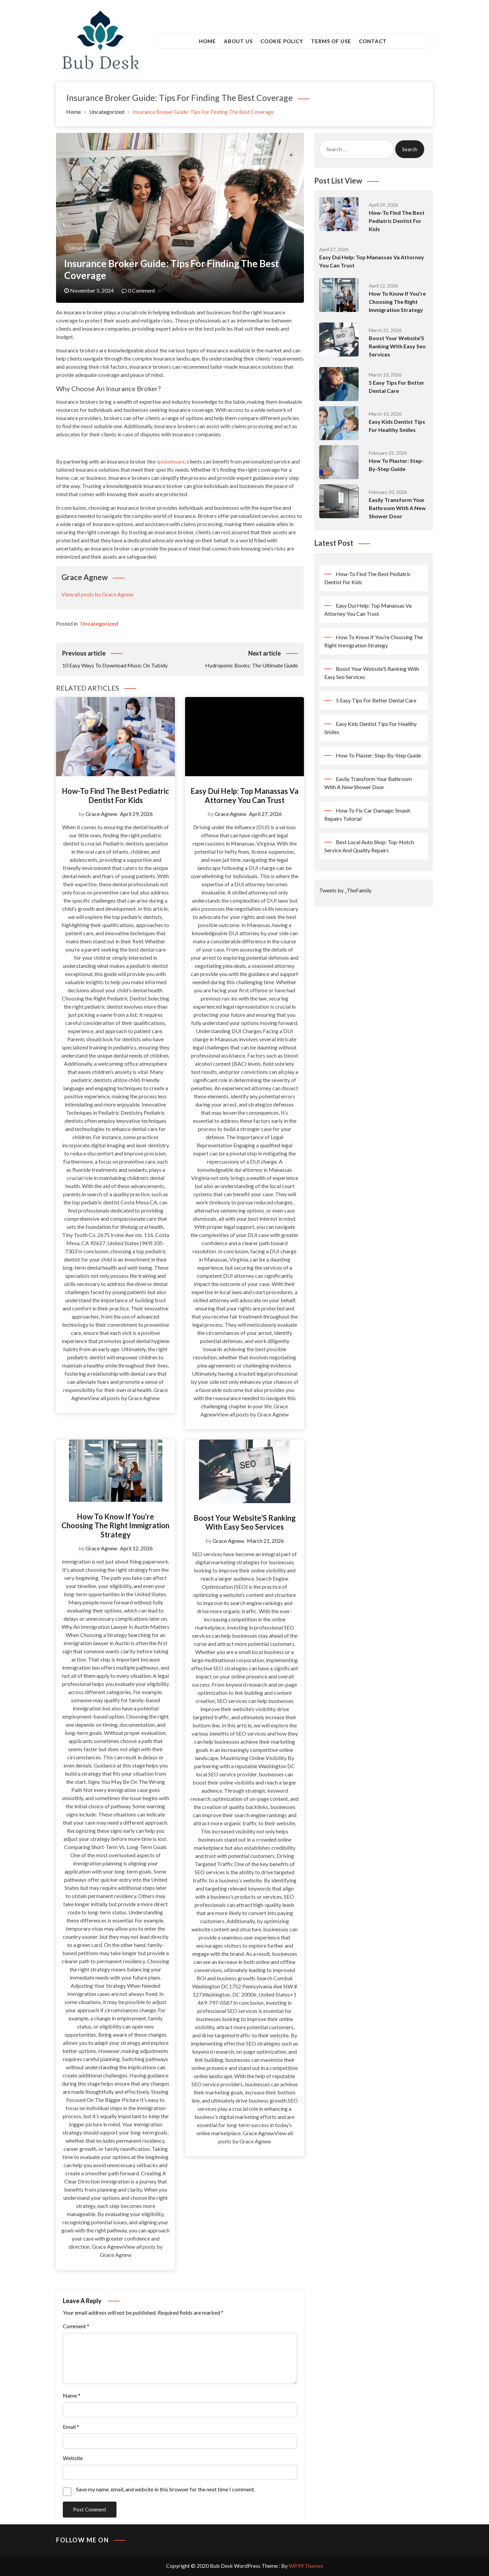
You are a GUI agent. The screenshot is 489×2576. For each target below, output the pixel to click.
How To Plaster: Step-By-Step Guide (378, 755)
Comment (76, 2326)
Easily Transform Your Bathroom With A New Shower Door (397, 508)
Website (73, 2458)
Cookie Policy (281, 41)
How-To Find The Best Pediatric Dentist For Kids (115, 795)
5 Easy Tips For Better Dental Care (376, 700)
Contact (373, 41)
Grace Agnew (101, 814)
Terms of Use (331, 41)
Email (71, 2426)
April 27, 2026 (265, 814)
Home (207, 41)
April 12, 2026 (136, 1548)
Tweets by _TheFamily (345, 890)
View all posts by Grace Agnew (97, 594)
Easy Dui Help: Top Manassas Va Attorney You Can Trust (244, 795)
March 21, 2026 (265, 1540)
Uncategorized (85, 248)
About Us (238, 41)
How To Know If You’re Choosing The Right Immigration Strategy (115, 1525)
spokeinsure (171, 461)
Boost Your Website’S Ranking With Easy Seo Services (245, 1522)
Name (71, 2395)
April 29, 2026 (136, 814)
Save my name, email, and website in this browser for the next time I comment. (165, 2489)
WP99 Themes (306, 2565)
